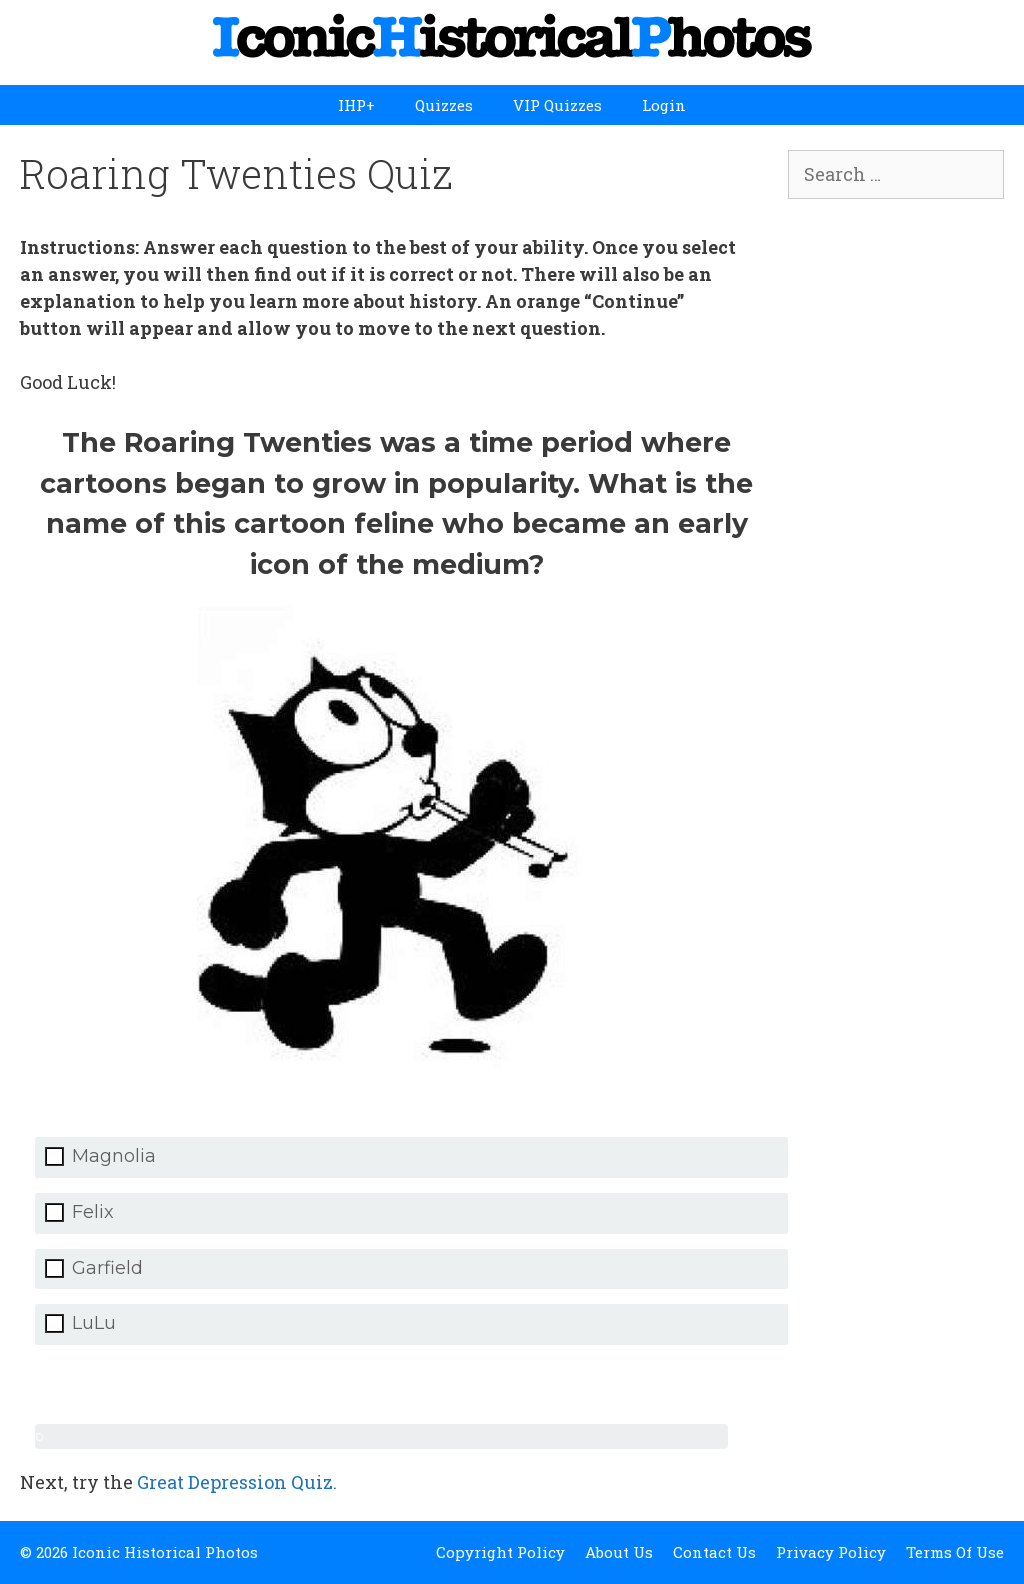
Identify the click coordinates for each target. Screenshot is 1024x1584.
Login (664, 105)
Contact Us (714, 1552)
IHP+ (356, 105)
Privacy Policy (831, 1552)
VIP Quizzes (557, 105)
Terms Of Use (955, 1552)
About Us (619, 1552)
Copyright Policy (500, 1552)
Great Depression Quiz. (237, 1482)
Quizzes (444, 105)
